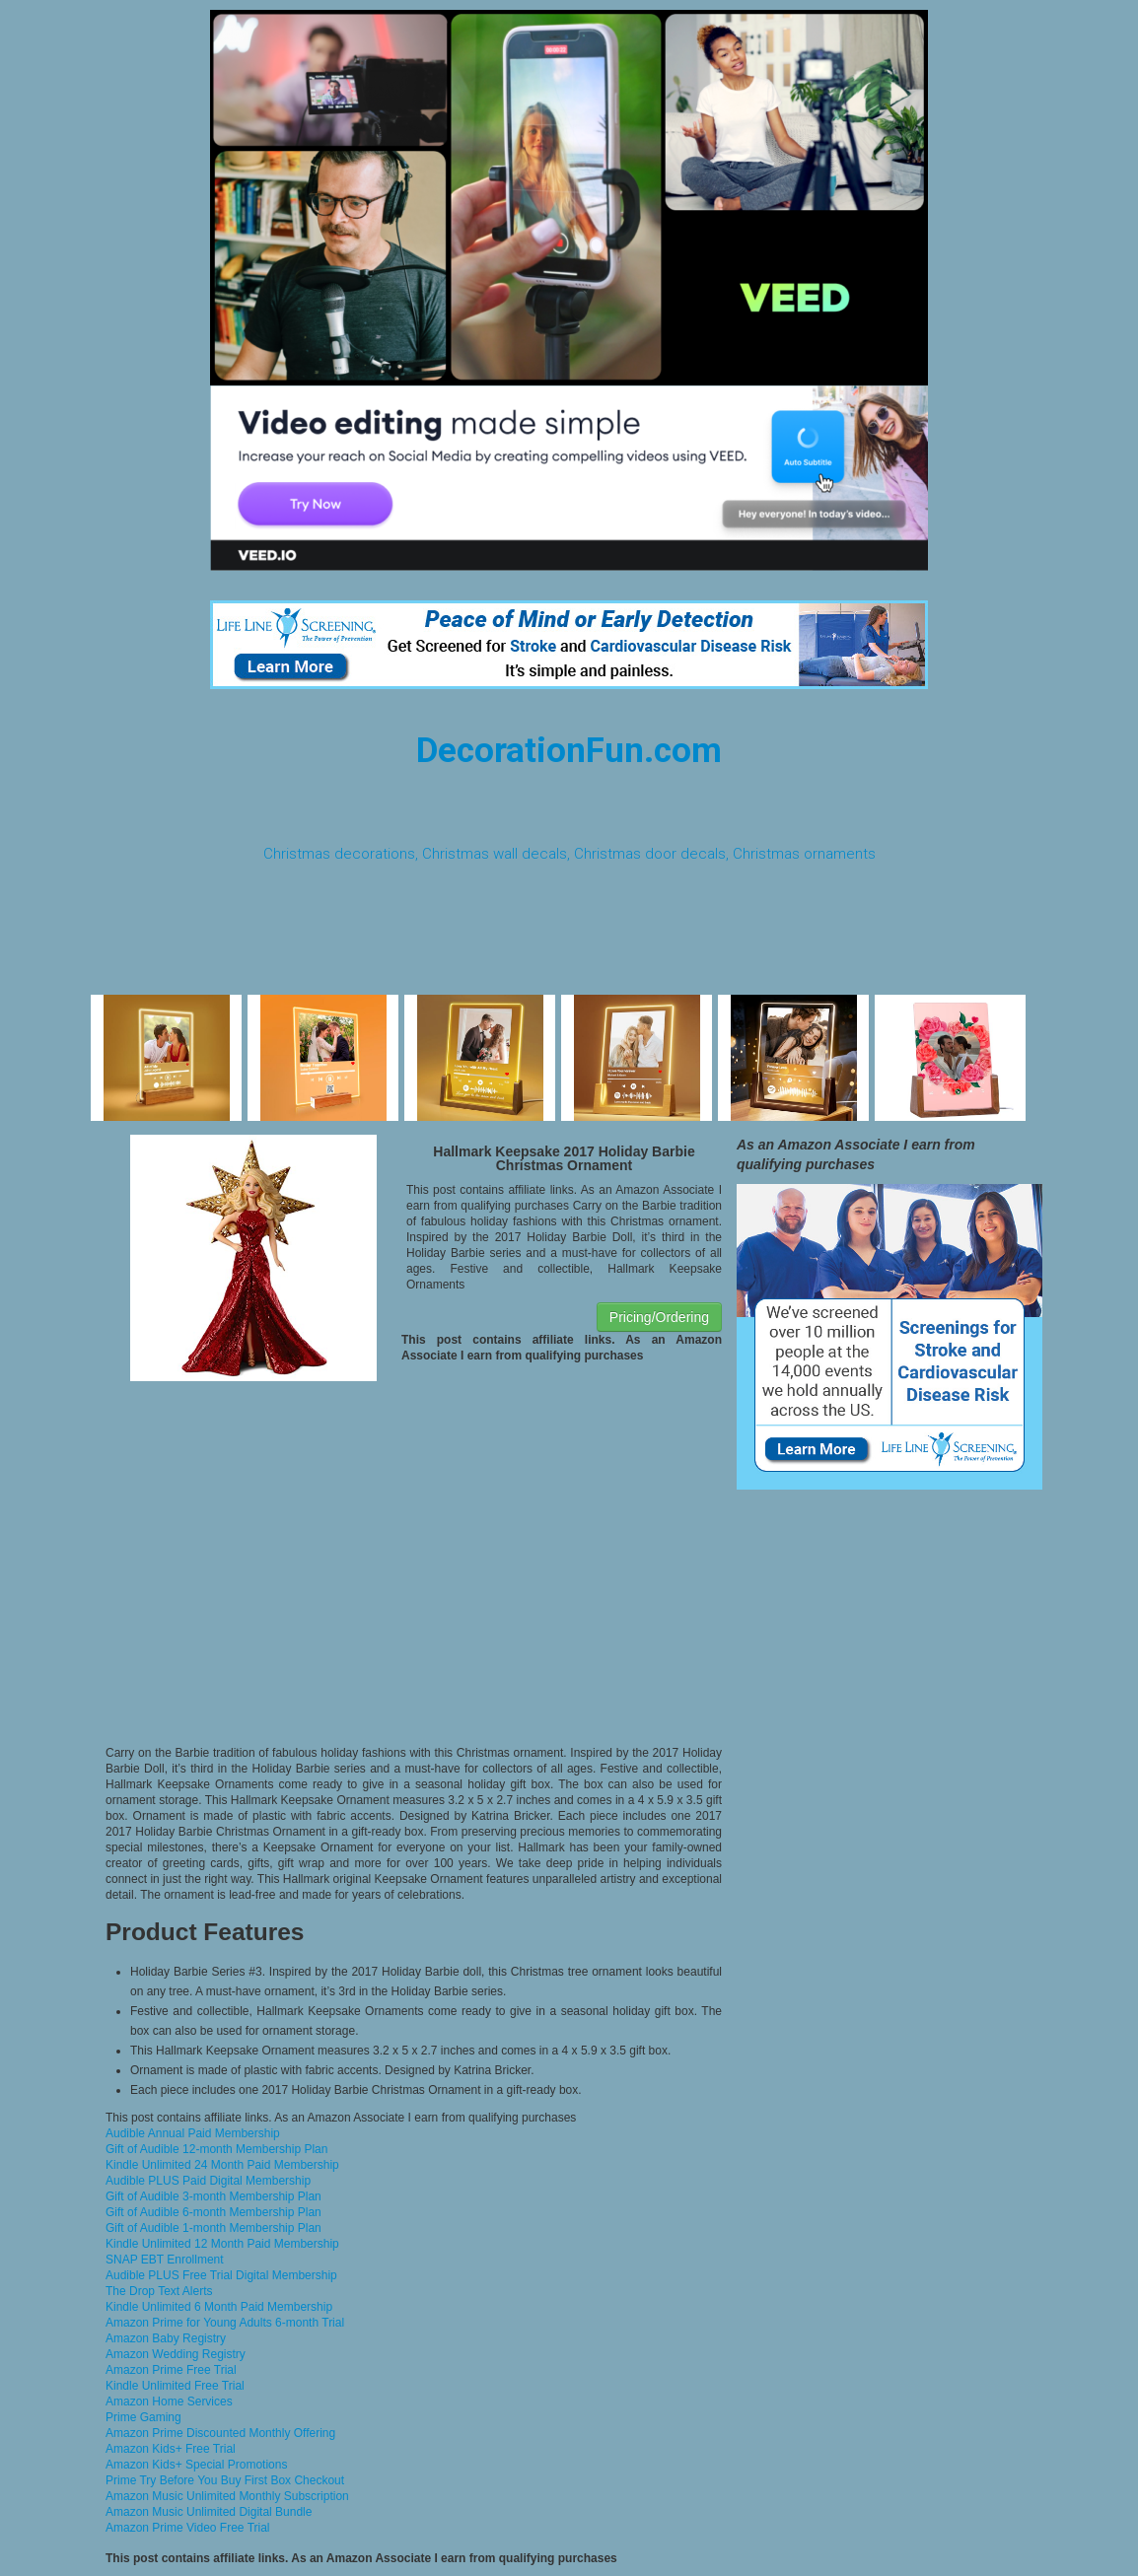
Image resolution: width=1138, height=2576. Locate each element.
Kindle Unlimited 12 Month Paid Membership (222, 2244)
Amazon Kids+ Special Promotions (196, 2465)
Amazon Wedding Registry (176, 2354)
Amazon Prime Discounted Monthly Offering (220, 2433)
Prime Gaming (143, 2417)
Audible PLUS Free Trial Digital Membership (221, 2275)
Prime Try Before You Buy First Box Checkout (225, 2480)
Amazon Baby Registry (166, 2338)
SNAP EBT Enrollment (165, 2259)
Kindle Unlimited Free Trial (175, 2386)
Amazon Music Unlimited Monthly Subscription (227, 2496)
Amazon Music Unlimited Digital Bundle (209, 2512)
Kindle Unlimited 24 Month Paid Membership (222, 2165)
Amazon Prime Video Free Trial (188, 2528)
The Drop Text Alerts (159, 2291)
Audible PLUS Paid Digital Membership (208, 2181)
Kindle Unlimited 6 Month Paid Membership (219, 2307)
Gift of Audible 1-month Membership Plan (213, 2228)
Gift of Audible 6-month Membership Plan (213, 2212)
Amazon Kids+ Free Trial (171, 2449)
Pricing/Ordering (659, 1317)
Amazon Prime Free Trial (171, 2370)
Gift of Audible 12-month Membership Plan (216, 2149)
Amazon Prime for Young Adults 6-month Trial (225, 2323)
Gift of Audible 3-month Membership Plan (213, 2196)
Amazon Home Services (169, 2401)
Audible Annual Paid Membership (193, 2133)
